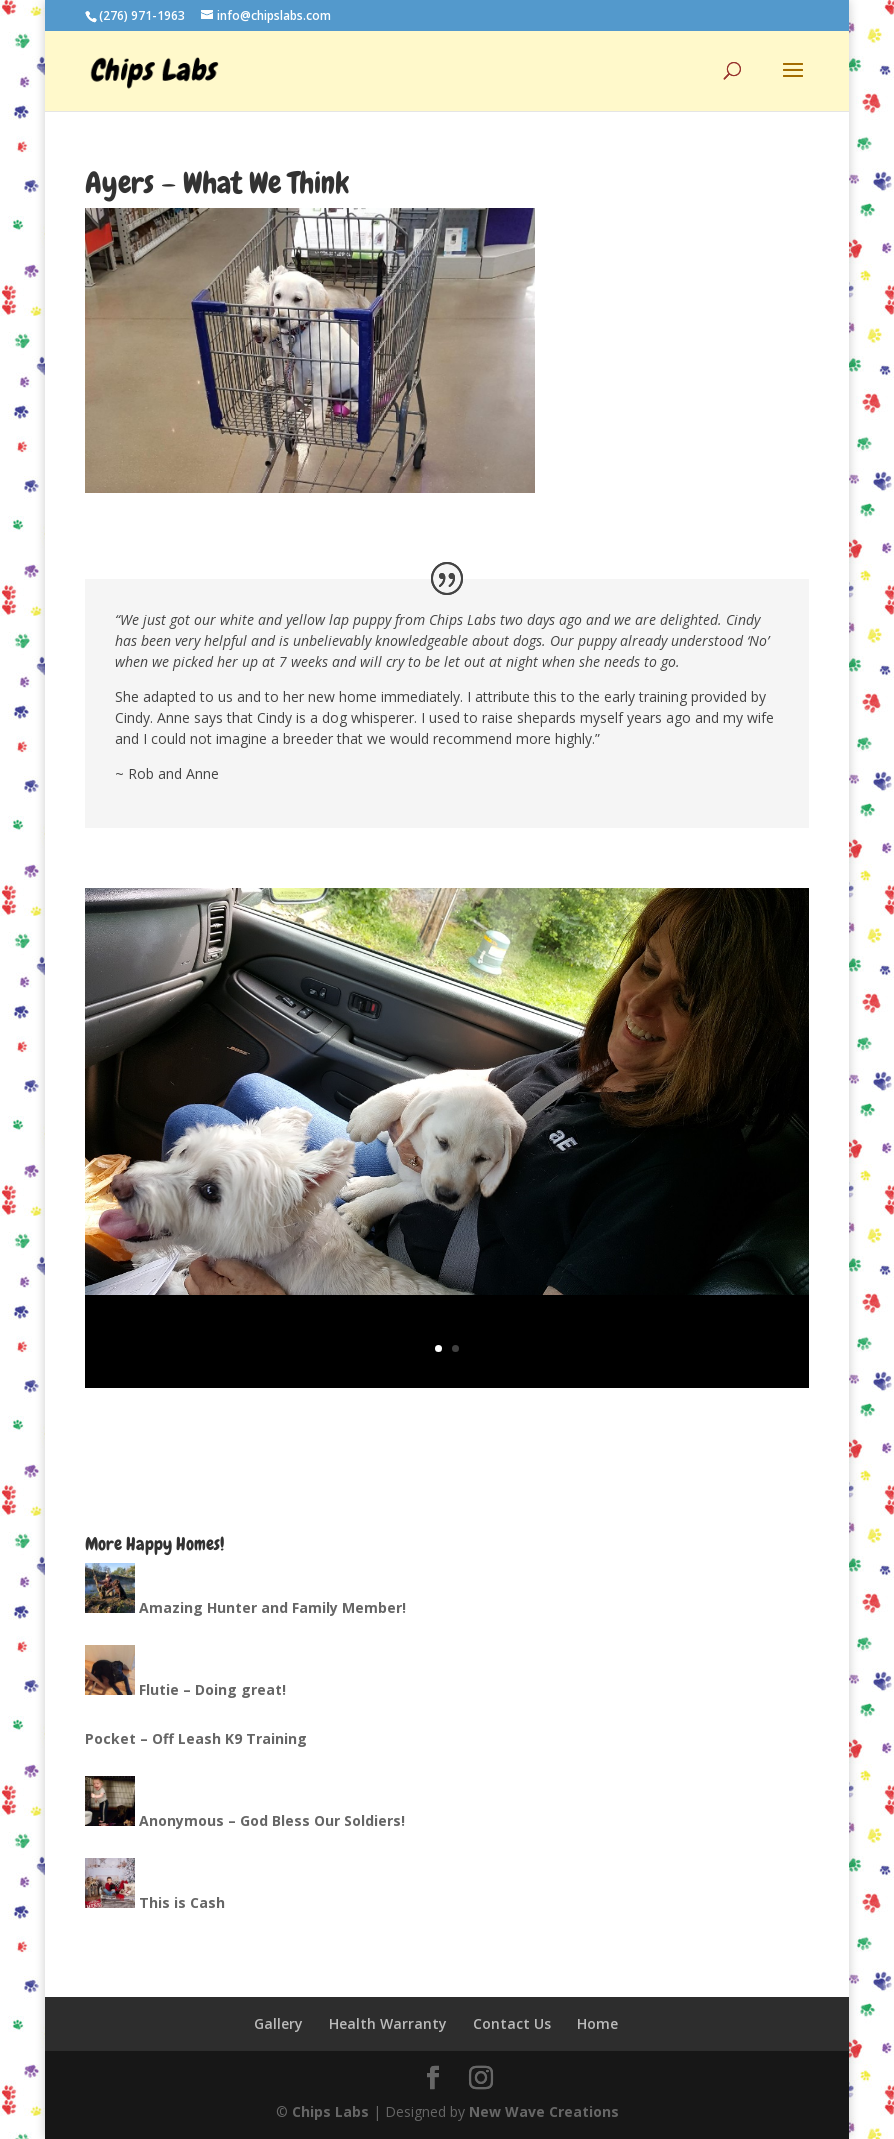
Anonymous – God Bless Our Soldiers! (272, 1820)
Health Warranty (388, 2023)
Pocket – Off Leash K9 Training (196, 1738)
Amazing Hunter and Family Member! (272, 1607)
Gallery (278, 2023)
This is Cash (182, 1902)
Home (597, 2023)
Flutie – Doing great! (212, 1689)
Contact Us (512, 2023)
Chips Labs (330, 2111)
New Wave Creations (544, 2111)
